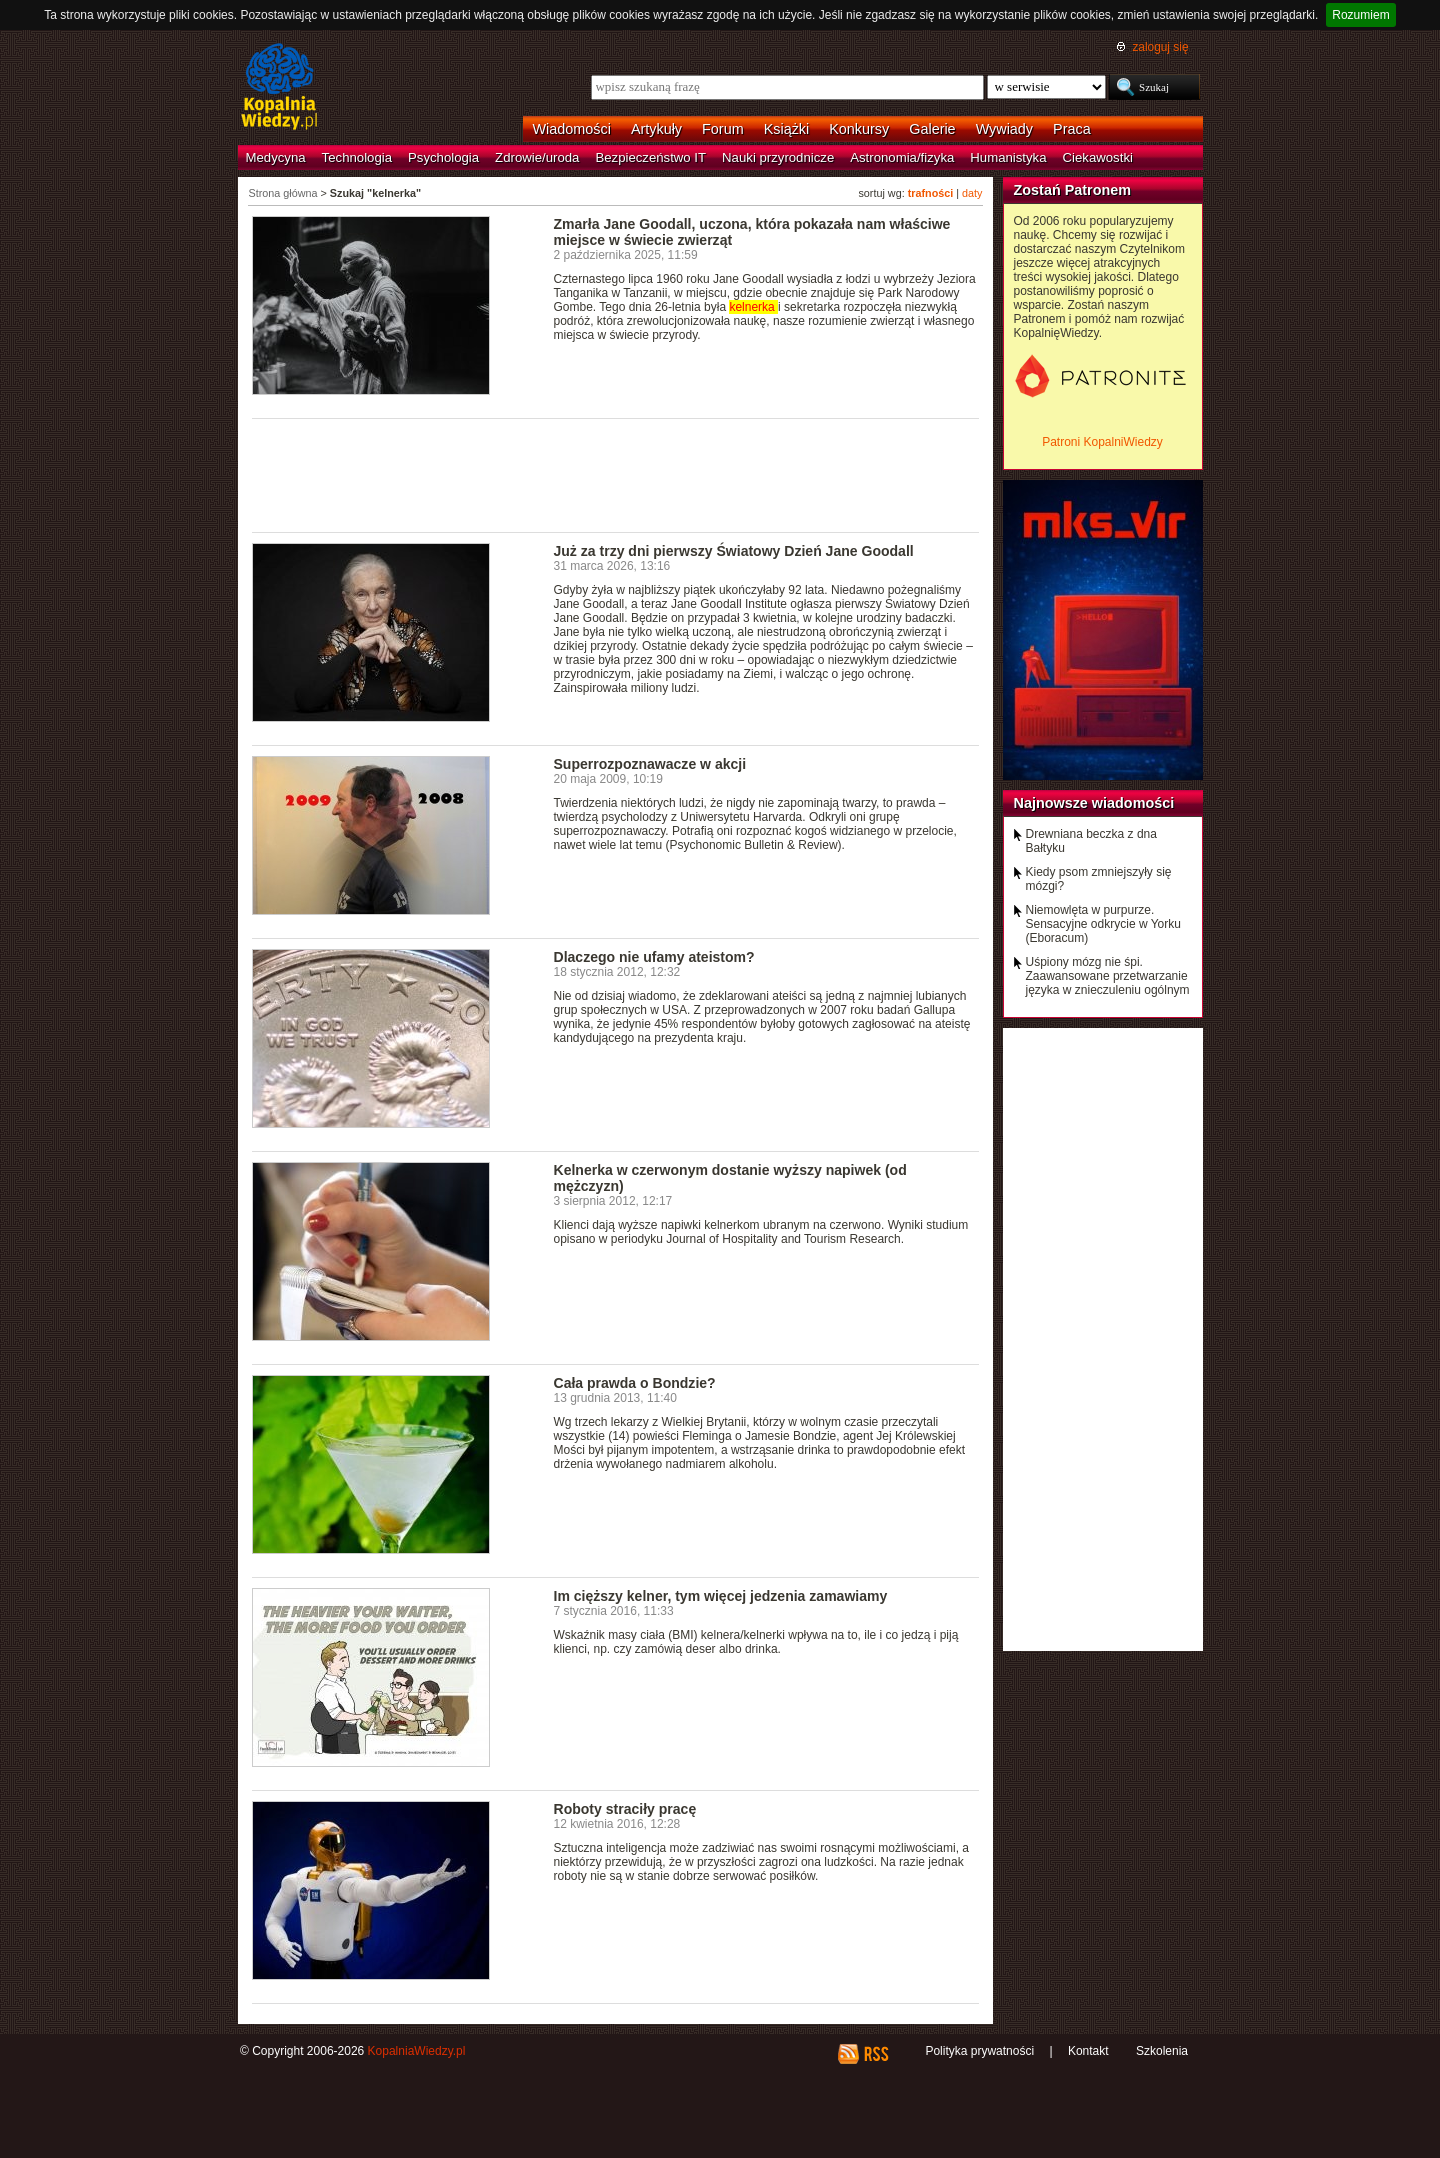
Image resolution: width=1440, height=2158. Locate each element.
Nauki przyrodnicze (778, 157)
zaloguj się (1160, 47)
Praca (1072, 129)
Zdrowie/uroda (537, 157)
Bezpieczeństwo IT (650, 157)
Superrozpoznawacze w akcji (650, 764)
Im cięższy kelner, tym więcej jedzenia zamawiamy (721, 1596)
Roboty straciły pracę (625, 1809)
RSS (875, 2054)
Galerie (932, 129)
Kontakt (1088, 2051)
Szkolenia (1162, 2051)
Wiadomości (572, 129)
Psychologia (443, 157)
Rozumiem (1360, 15)
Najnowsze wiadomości (1094, 803)
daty (972, 193)
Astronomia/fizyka (902, 157)
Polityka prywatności (979, 2051)
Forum (723, 129)
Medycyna (276, 157)
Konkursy (859, 129)
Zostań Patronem (1073, 190)
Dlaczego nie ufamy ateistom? (654, 957)
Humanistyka (1008, 157)
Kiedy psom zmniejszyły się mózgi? (1099, 879)
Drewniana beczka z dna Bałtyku (1091, 841)
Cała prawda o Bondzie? (635, 1383)
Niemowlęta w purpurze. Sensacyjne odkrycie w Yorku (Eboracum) (1103, 924)
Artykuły (656, 129)
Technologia (357, 157)
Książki (787, 129)
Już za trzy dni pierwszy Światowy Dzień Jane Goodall (734, 551)
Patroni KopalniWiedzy (1102, 442)
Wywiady (1004, 129)
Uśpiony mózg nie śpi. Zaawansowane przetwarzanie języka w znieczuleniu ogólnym (1108, 976)
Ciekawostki (1098, 157)
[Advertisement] (616, 474)
